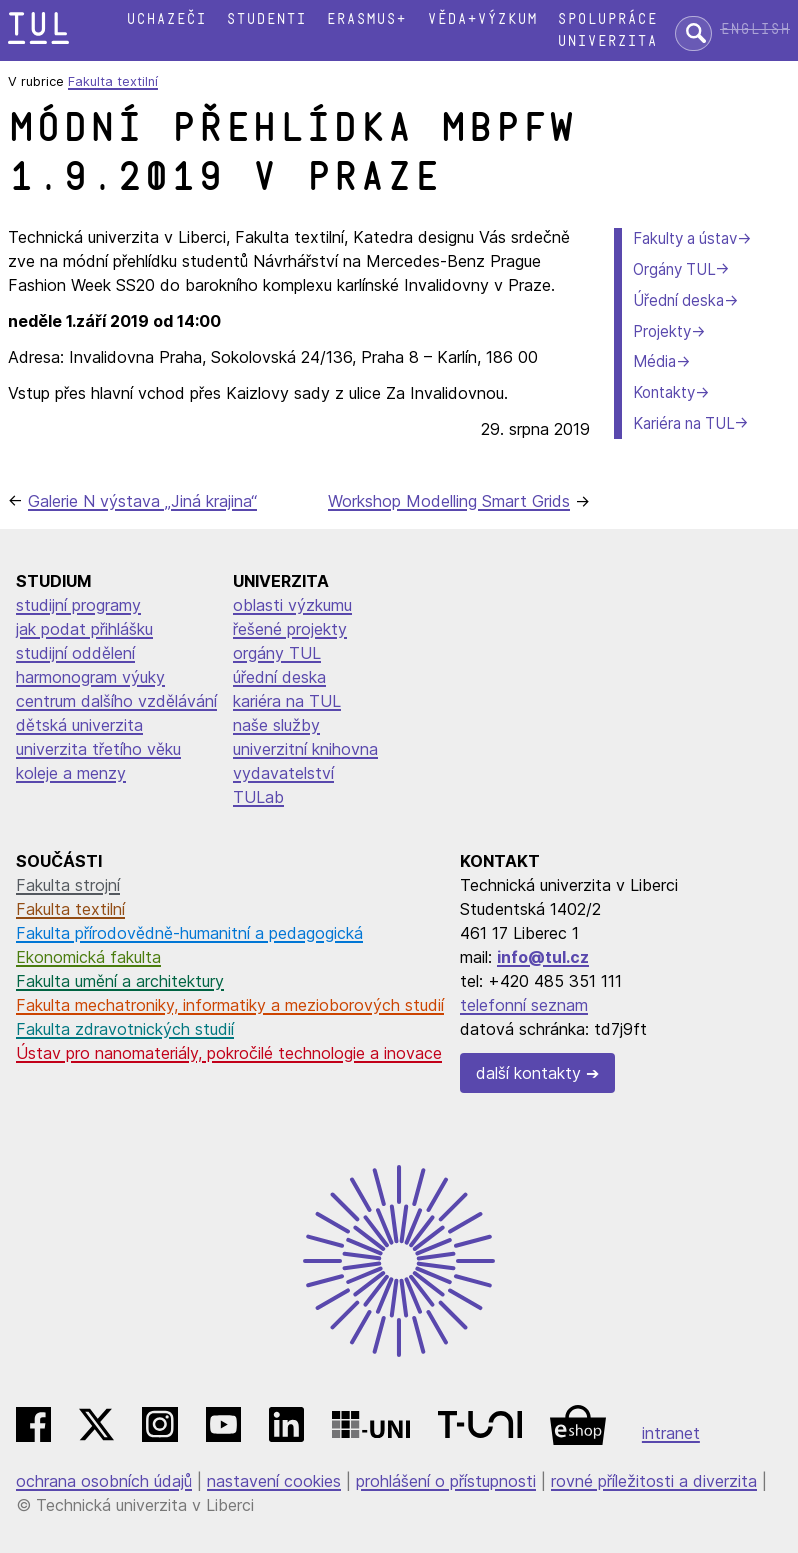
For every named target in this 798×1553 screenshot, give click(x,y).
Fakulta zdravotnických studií (125, 1029)
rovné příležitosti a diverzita (654, 1481)
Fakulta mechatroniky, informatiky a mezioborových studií (230, 1005)
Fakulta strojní (68, 885)
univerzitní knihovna (305, 749)
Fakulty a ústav (685, 238)
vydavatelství (283, 773)
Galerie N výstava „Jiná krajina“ (142, 501)
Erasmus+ (366, 19)
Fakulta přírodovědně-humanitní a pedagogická (189, 933)
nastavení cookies (274, 1481)
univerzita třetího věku (98, 749)
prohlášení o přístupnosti (446, 1481)
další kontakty (528, 1073)
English (755, 29)
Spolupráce (607, 19)
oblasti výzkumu (292, 605)
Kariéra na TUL (683, 423)
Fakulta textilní (113, 81)
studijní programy (78, 605)
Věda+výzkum (482, 19)
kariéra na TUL (287, 701)
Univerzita (607, 41)
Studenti (266, 19)
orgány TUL (277, 653)
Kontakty (664, 392)
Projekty (662, 331)
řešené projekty (290, 629)
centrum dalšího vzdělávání (116, 701)
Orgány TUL (674, 269)
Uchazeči (166, 19)
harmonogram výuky (90, 677)
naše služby (276, 725)
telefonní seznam (524, 1005)
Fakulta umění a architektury (120, 981)
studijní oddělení (75, 653)
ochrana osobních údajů (104, 1481)
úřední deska (279, 677)
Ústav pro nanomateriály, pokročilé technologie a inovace (229, 1053)
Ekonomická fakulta (88, 957)
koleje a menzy (71, 773)
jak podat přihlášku (84, 629)
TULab (258, 797)
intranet (671, 1433)
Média (654, 361)
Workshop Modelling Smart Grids (449, 501)
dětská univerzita (79, 725)
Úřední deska (678, 300)
